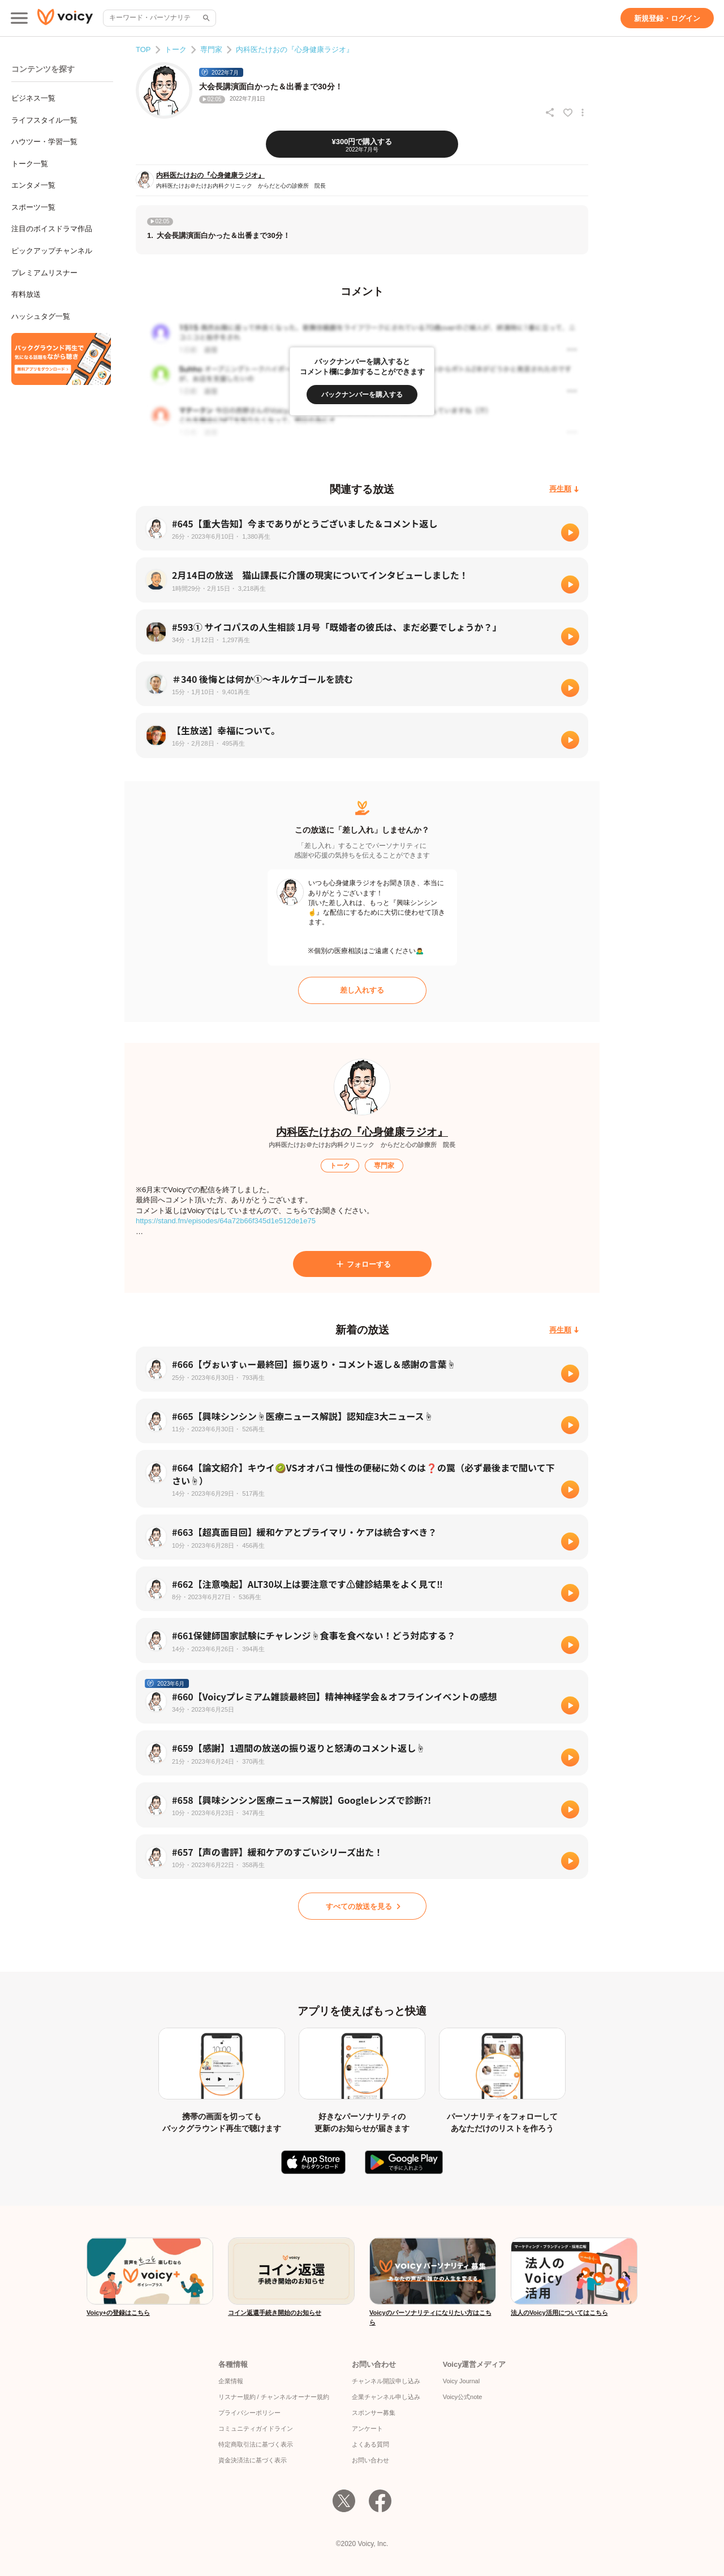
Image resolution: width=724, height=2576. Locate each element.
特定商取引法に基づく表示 (255, 2444)
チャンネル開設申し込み (386, 2381)
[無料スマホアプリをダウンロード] (61, 359)
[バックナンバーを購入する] (362, 394)
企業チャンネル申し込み (386, 2396)
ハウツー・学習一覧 (44, 141)
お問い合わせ (370, 2460)
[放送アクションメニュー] (582, 112)
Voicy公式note (462, 2396)
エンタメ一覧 (33, 185)
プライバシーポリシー (249, 2412)
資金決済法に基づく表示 (252, 2460)
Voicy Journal (461, 2381)
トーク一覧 (29, 163)
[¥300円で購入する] (362, 144)
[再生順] (564, 489)
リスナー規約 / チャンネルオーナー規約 (273, 2396)
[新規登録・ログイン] (667, 18)
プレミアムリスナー (44, 273)
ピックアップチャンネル (51, 250)
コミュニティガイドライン (255, 2428)
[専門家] (384, 1165)
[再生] (570, 532)
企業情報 (230, 2381)
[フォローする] (362, 1264)
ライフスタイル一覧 (44, 120)
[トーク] (340, 1165)
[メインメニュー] (19, 18)
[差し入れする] (362, 990)
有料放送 (26, 294)
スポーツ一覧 (33, 207)
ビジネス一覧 (33, 98)
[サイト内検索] (205, 18)
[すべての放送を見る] (362, 1906)
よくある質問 (370, 2444)
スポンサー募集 (373, 2412)
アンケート (367, 2428)
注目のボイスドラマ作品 (51, 228)
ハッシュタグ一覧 (40, 316)
